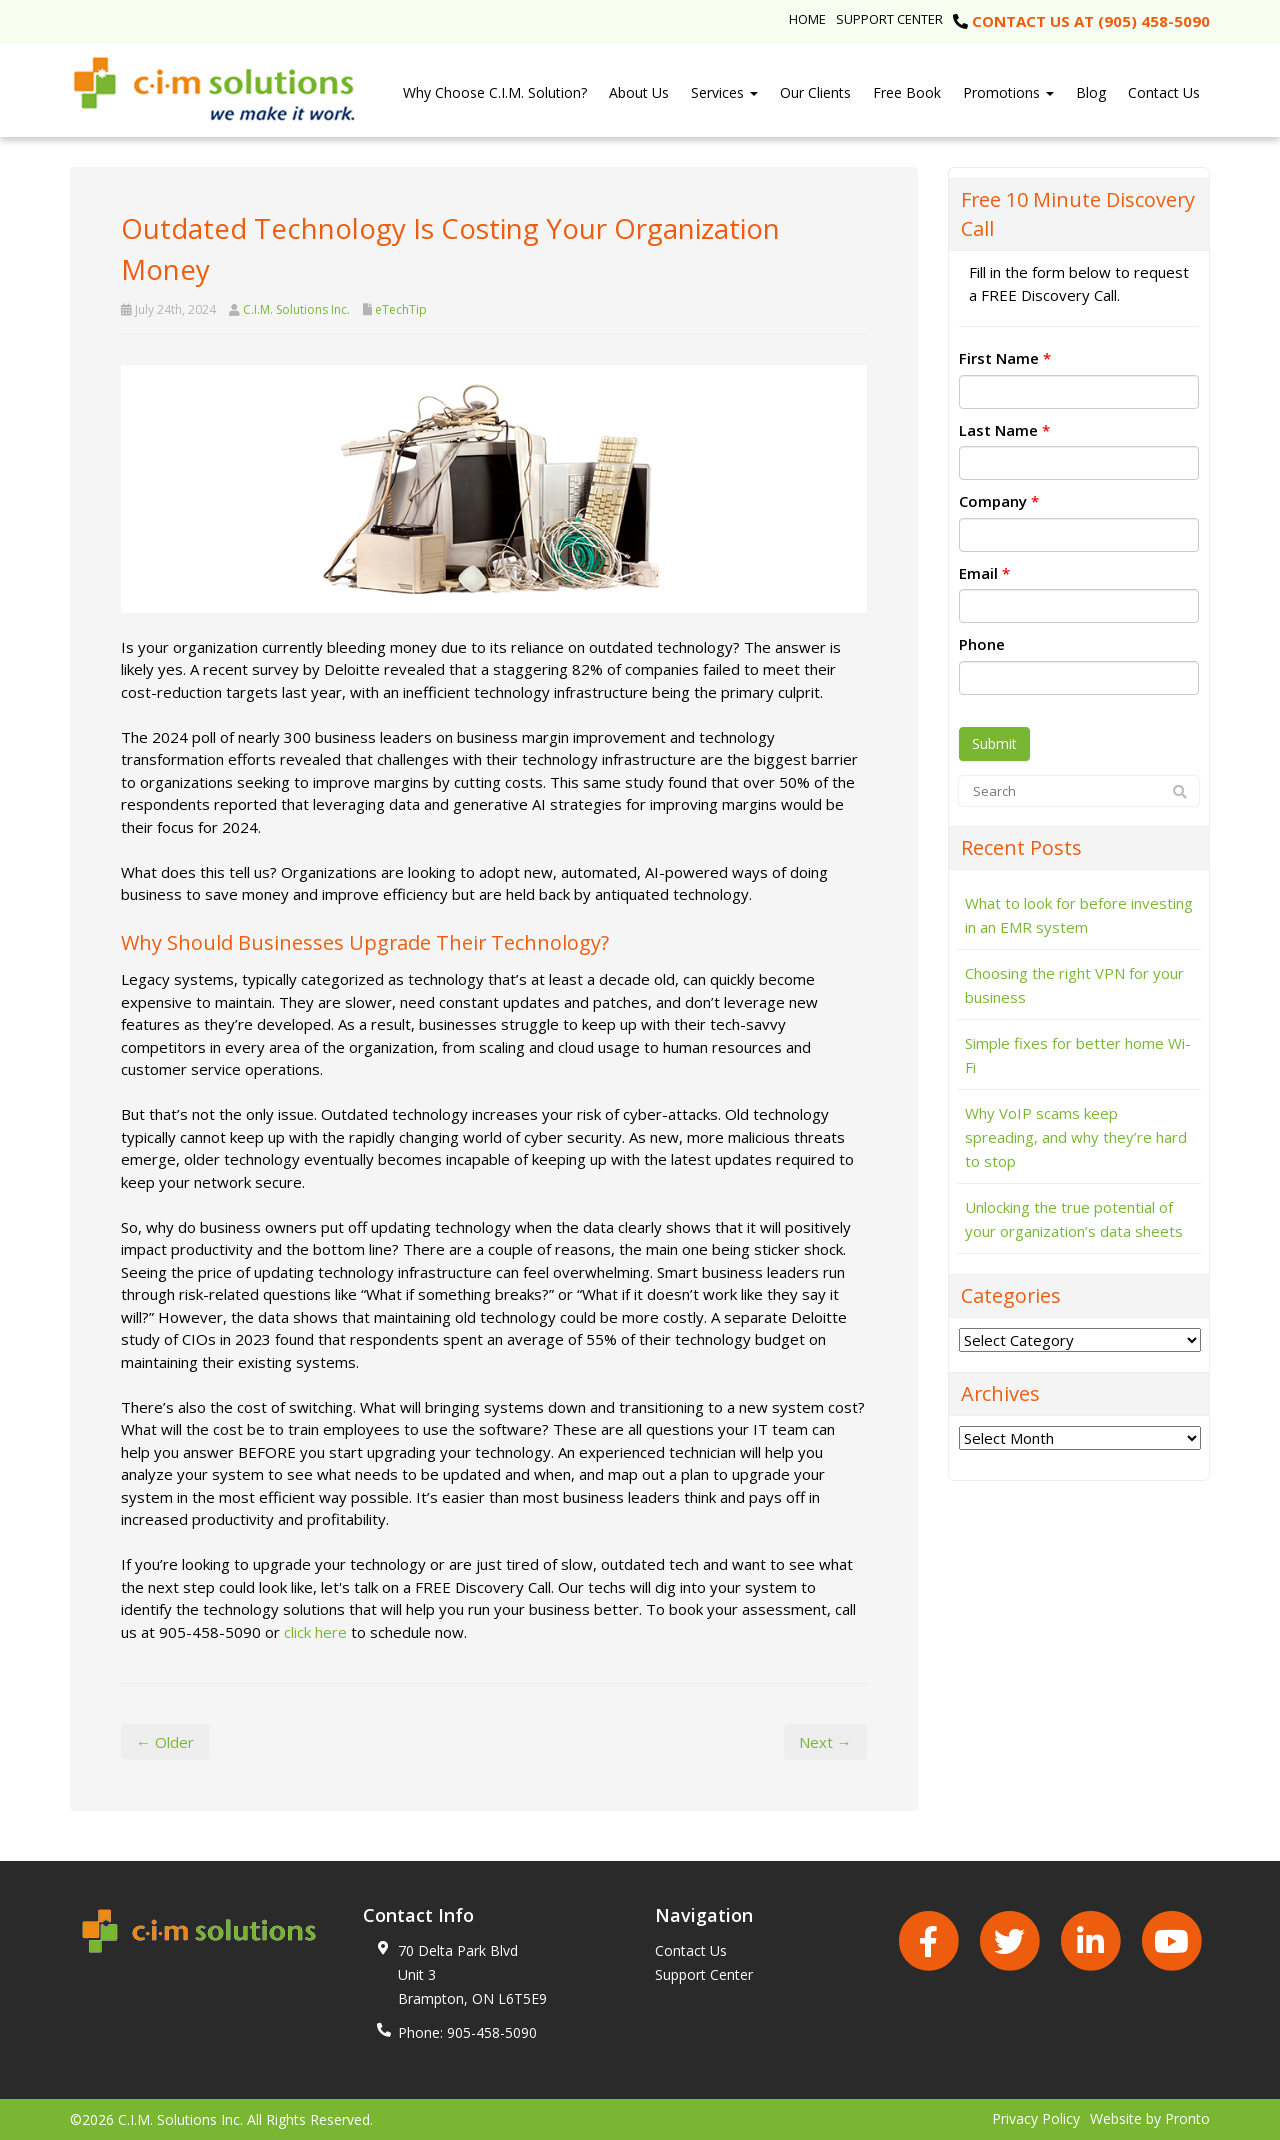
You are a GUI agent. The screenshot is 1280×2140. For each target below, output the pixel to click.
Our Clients (815, 92)
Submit (994, 743)
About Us (639, 92)
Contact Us (1164, 92)
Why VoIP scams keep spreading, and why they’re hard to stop (1076, 1137)
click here (315, 1632)
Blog (1091, 92)
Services (724, 92)
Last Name (1004, 430)
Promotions (1008, 92)
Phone (982, 644)
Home (807, 19)
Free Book (907, 92)
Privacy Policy (1036, 2118)
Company (999, 501)
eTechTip (401, 309)
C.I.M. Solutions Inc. (296, 309)
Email (984, 573)
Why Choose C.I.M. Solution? (495, 92)
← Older (165, 1742)
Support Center (889, 19)
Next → (825, 1742)
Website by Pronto (1150, 2118)
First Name (1005, 358)
